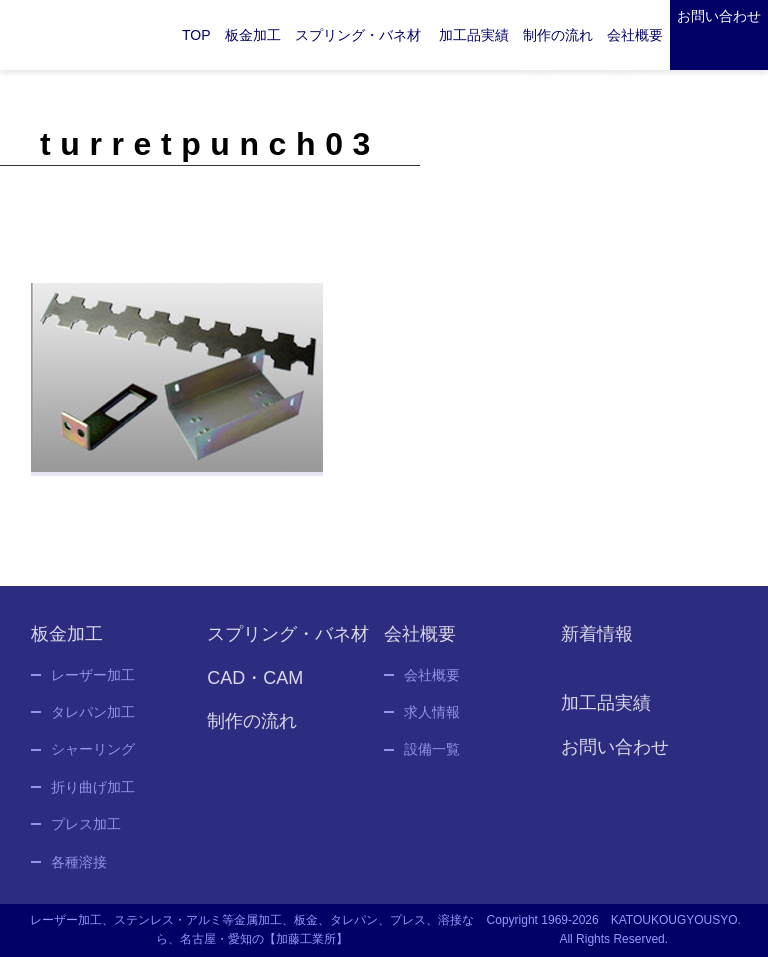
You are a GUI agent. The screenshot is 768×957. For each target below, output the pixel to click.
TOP (196, 35)
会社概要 (432, 685)
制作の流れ (558, 35)
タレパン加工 (93, 722)
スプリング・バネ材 (358, 35)
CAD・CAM (255, 688)
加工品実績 (474, 35)
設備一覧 (432, 760)
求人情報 (432, 722)
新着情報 (597, 644)
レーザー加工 (93, 685)
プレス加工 (86, 834)
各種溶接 (79, 872)
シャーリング (93, 760)
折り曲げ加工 (93, 797)
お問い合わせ (719, 16)
